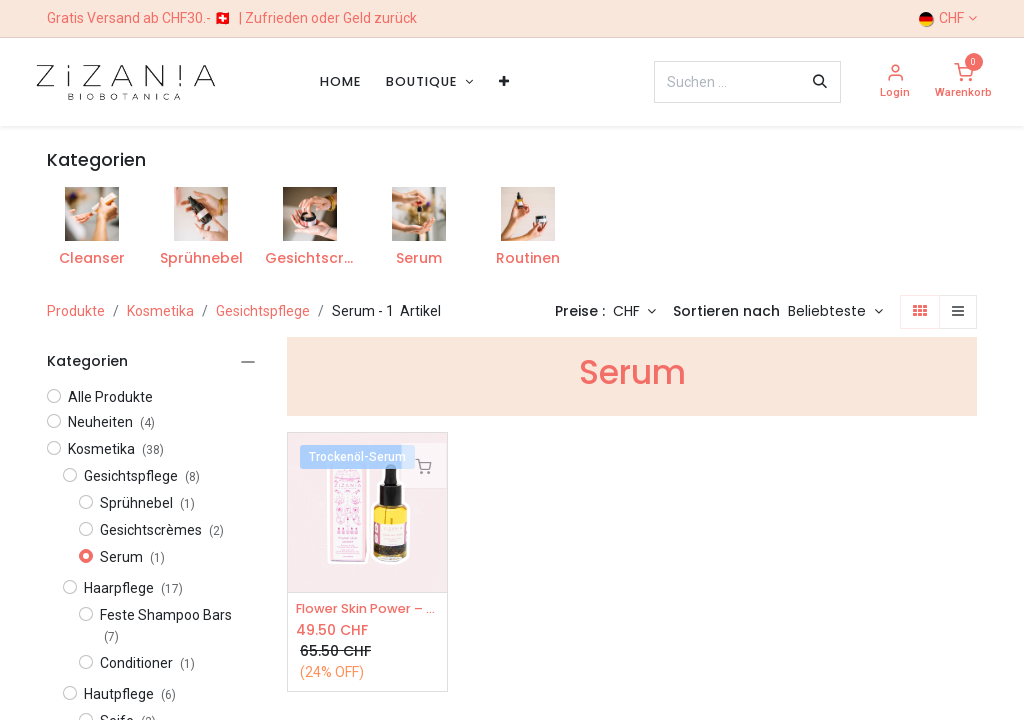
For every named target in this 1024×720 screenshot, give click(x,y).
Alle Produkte (110, 397)
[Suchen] (820, 82)
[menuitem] (340, 81)
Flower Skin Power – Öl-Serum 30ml (367, 609)
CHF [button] (628, 311)
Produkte (76, 311)
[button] (835, 312)
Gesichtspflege (263, 311)
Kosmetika (160, 311)
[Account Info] (895, 82)
